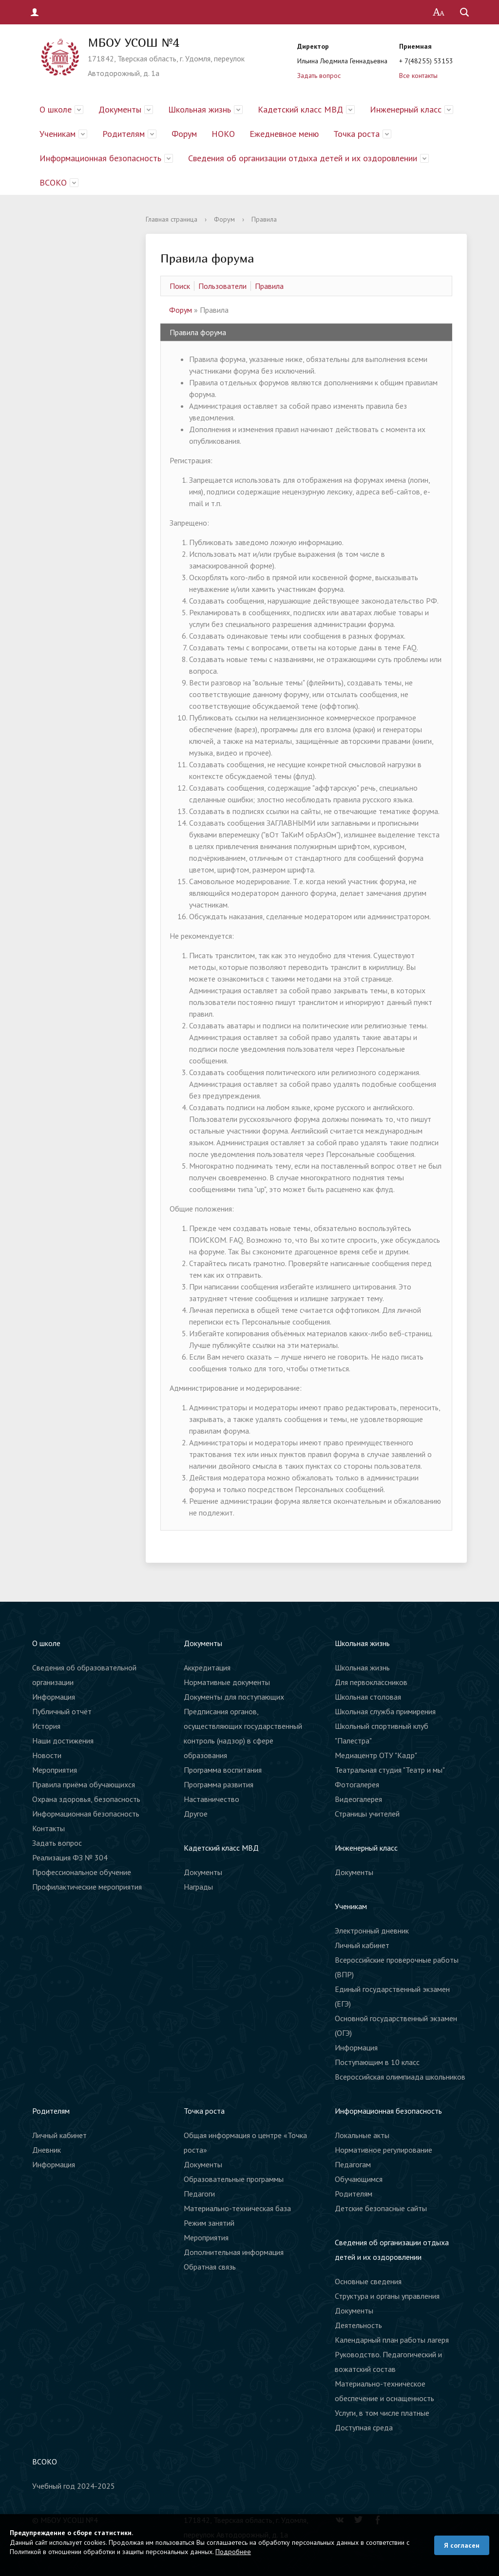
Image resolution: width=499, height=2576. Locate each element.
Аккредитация (207, 1667)
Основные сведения (368, 2281)
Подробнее (233, 2551)
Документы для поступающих (234, 1697)
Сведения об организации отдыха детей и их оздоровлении (302, 158)
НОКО (223, 133)
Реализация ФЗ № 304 (70, 1857)
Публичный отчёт (62, 1711)
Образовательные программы (234, 2179)
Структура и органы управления (387, 2296)
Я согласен (462, 2545)
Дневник (46, 2150)
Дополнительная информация (234, 2252)
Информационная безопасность (100, 158)
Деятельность (358, 2325)
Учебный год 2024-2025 (73, 2486)
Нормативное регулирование (383, 2150)
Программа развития (218, 1784)
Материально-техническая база (237, 2208)
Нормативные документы (227, 1682)
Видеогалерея (358, 1799)
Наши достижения (63, 1740)
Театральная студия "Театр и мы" (390, 1770)
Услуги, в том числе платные (382, 2413)
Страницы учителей (367, 1813)
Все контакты (418, 75)
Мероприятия (54, 1770)
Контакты (48, 1828)
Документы (119, 109)
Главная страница (171, 219)
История (46, 1726)
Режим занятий (209, 2223)
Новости (46, 1755)
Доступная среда (364, 2427)
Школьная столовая (368, 1697)
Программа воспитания (223, 1770)
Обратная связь (210, 2267)
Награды (198, 1887)
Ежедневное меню (284, 133)
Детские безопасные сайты (381, 2208)
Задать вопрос (319, 75)
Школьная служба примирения (385, 1711)
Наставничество (211, 1799)
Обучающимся (359, 2179)
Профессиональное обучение (81, 1872)
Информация (53, 1697)
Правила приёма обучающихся (83, 1784)
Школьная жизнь (199, 109)
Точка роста (356, 133)
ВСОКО (53, 182)
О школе (55, 109)
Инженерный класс (405, 109)
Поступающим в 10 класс (377, 2062)
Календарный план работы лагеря (392, 2340)
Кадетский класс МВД (300, 109)
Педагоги (199, 2193)
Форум (184, 133)
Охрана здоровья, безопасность (86, 1799)
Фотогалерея (357, 1784)
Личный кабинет (362, 1945)
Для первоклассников (371, 1682)
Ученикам (57, 133)
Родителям (123, 133)
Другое (196, 1813)
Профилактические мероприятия (87, 1887)
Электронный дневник (372, 1930)
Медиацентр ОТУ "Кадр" (376, 1755)
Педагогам (353, 2164)
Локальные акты (362, 2135)
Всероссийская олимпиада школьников (400, 2077)
